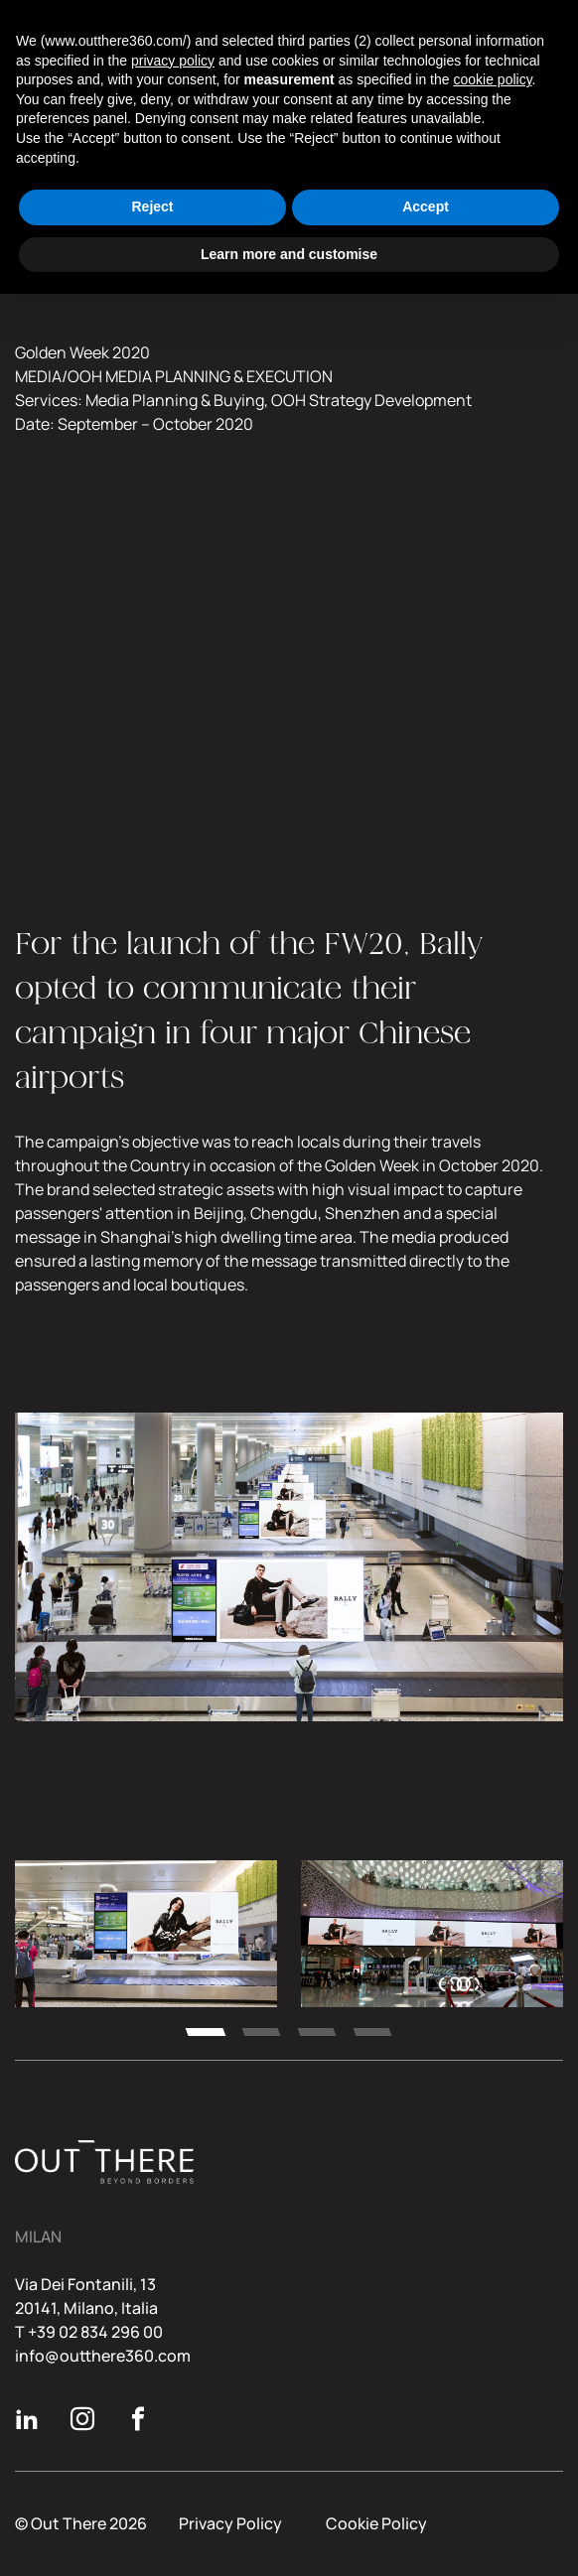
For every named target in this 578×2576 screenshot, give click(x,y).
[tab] (205, 2032)
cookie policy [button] (492, 79)
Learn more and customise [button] (289, 254)
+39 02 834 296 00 (95, 2332)
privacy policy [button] (173, 60)
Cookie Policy (376, 2523)
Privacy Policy (230, 2523)
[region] (289, 1945)
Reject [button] (152, 206)
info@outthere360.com (103, 2356)
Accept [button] (425, 206)
